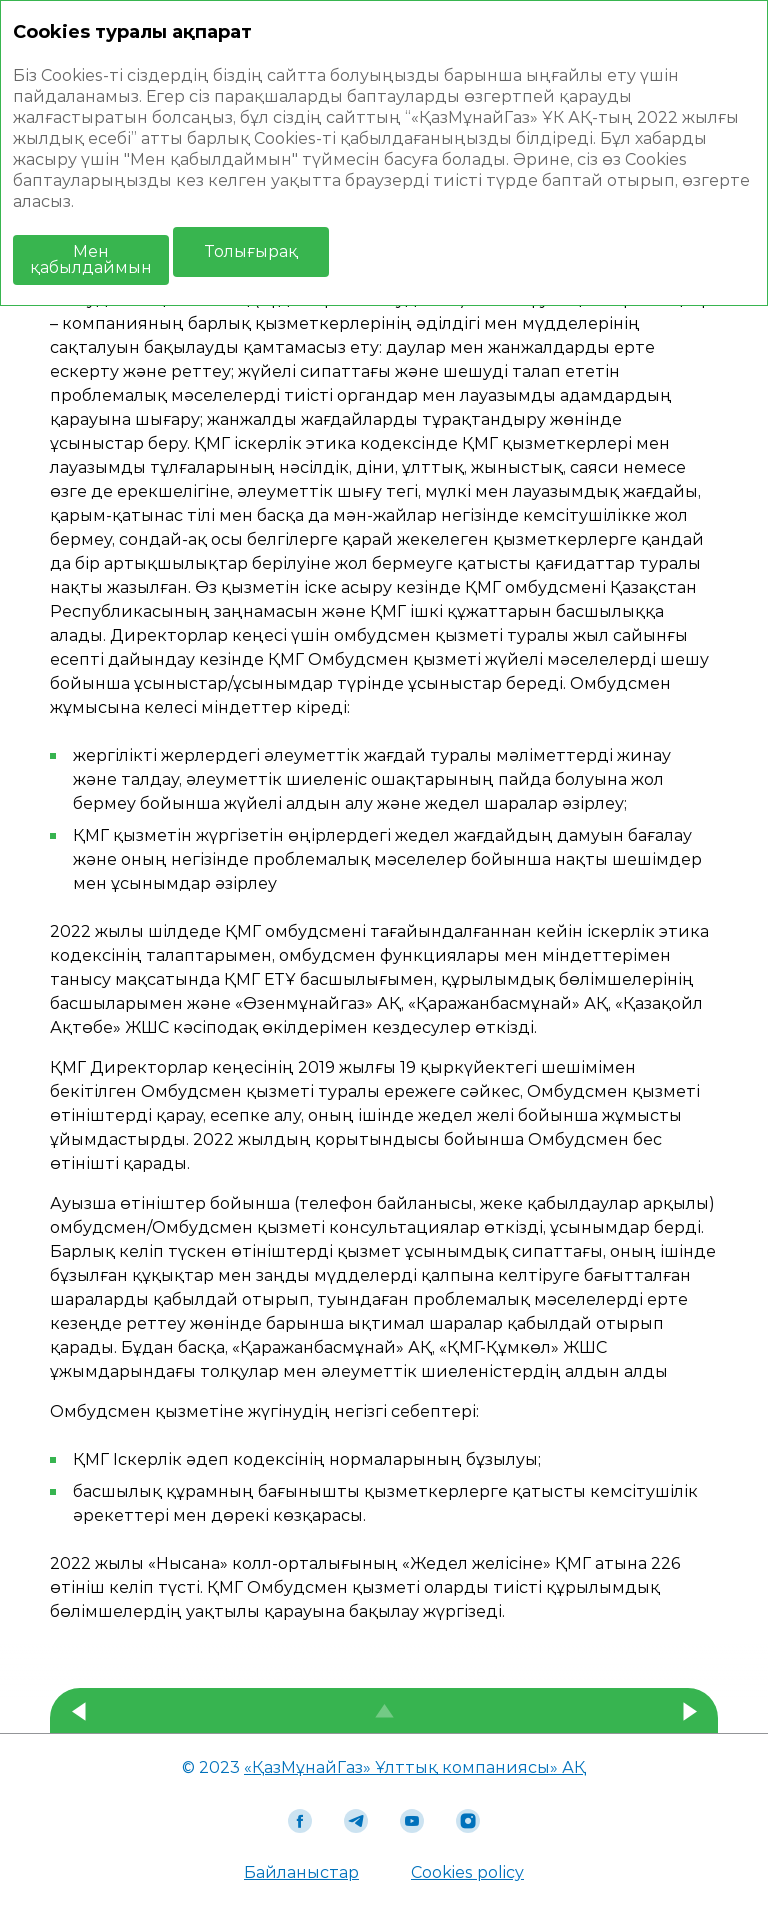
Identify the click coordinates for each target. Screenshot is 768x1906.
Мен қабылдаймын (91, 259)
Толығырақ (251, 251)
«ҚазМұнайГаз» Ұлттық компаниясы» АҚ (415, 1767)
